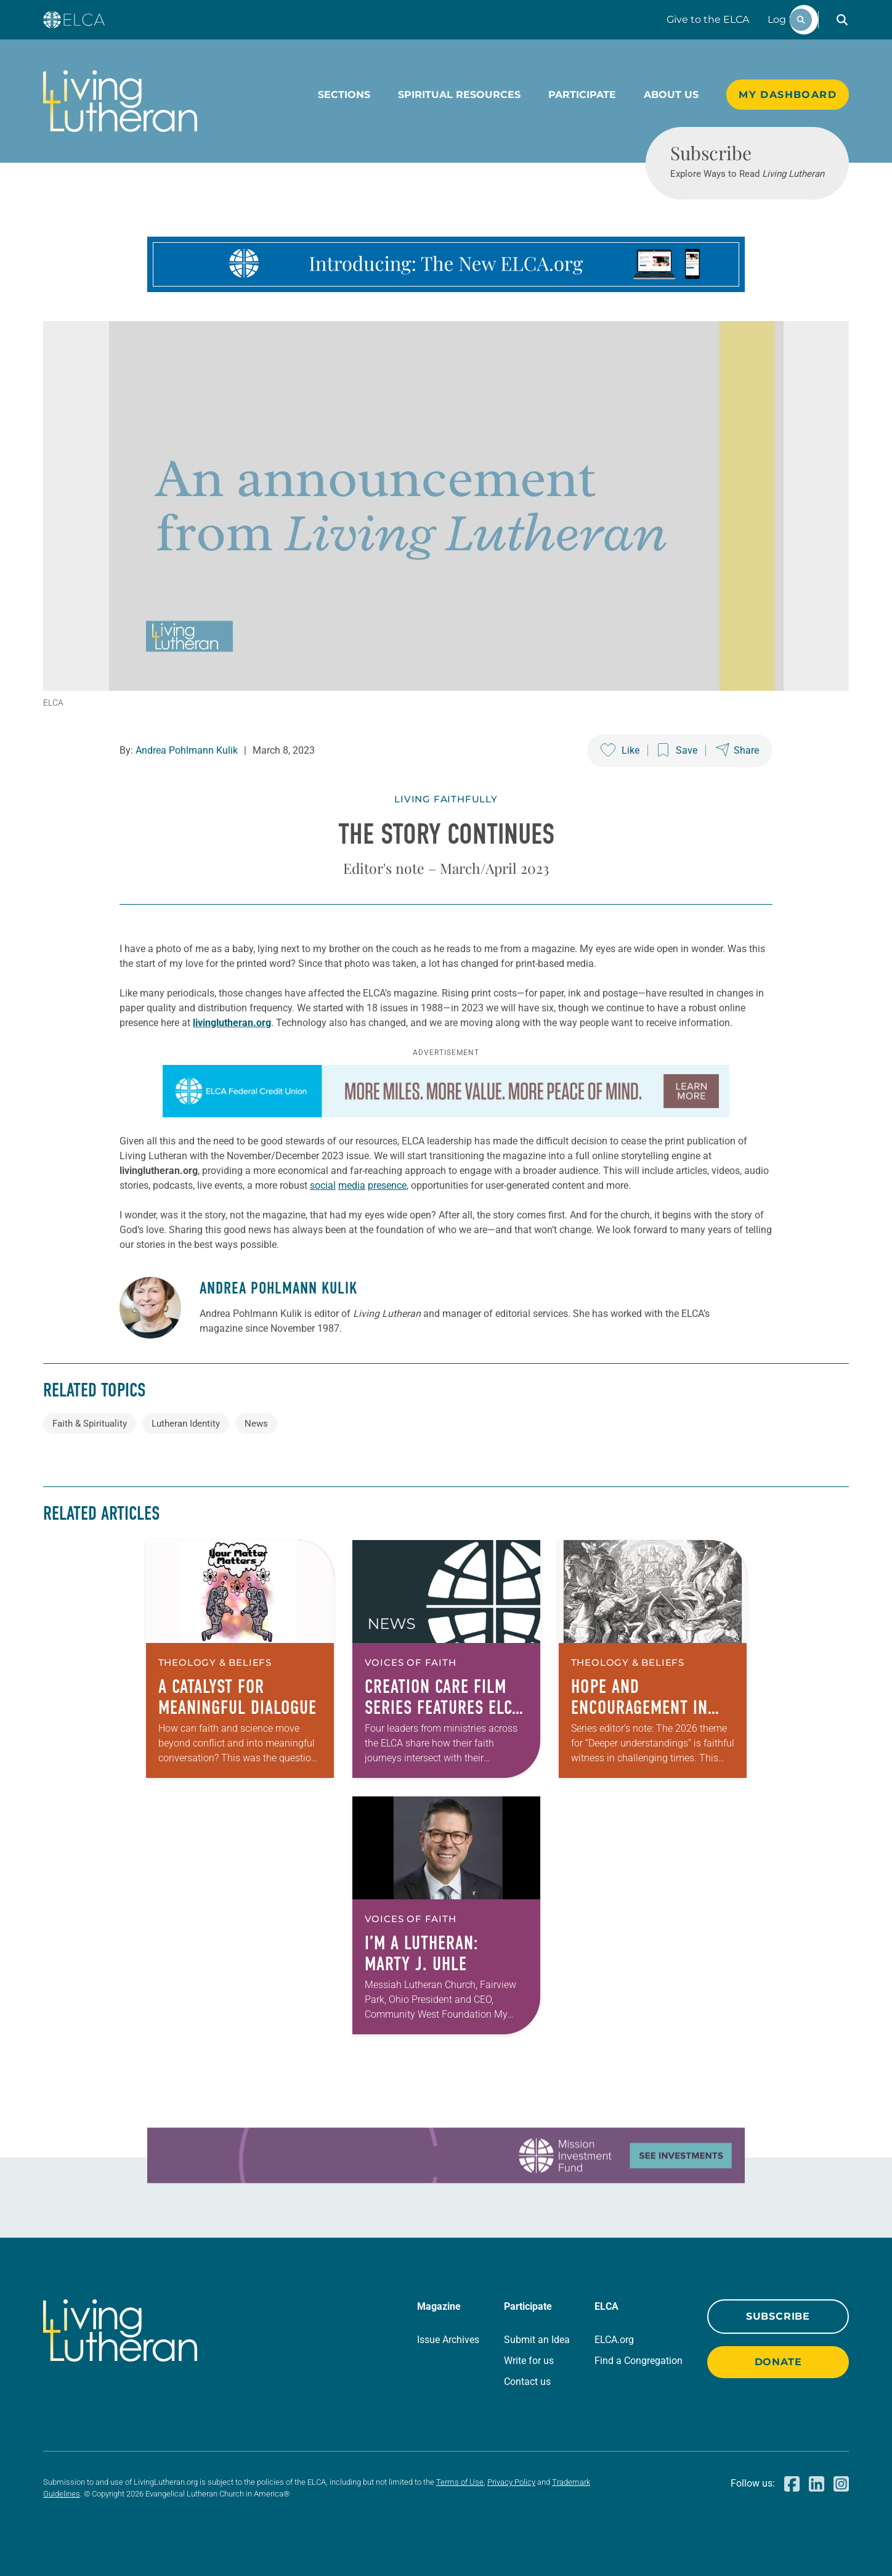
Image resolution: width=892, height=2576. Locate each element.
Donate (778, 2362)
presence (387, 1185)
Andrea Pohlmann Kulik (187, 750)
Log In (783, 19)
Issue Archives (448, 2340)
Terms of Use (460, 2482)
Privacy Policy (511, 2482)
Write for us (529, 2360)
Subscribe (778, 2316)
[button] (842, 20)
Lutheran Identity (186, 1423)
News (256, 1423)
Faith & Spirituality (89, 1423)
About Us (671, 94)
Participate (582, 94)
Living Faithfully (446, 799)
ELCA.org (614, 2340)
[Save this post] (677, 750)
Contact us (527, 2381)
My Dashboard (788, 94)
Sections (344, 94)
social (323, 1185)
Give (708, 19)
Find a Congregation (638, 2360)
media (351, 1185)
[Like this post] (620, 750)
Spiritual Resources (459, 94)
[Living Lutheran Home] (120, 101)
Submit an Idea (537, 2340)
